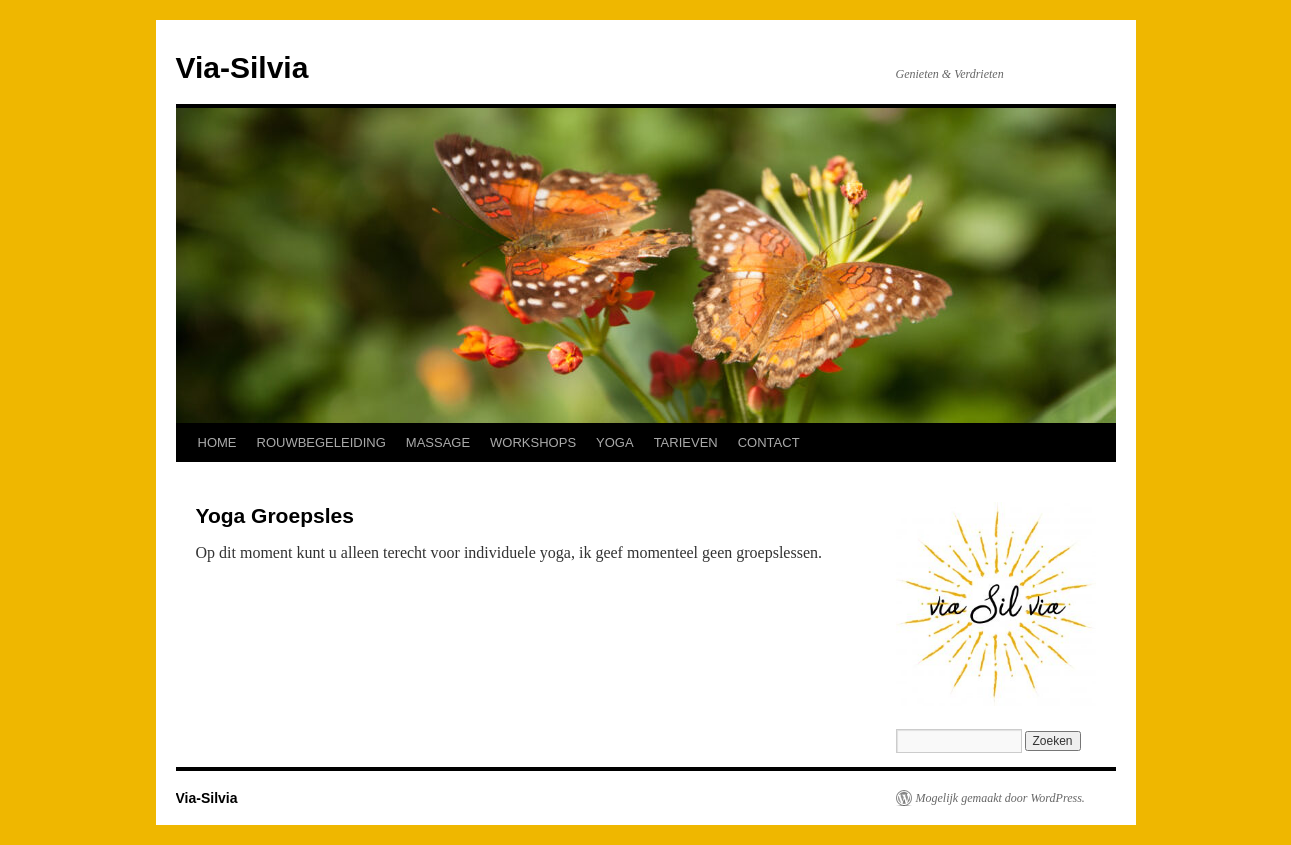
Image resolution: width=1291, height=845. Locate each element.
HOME (217, 442)
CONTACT (769, 442)
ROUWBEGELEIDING (321, 442)
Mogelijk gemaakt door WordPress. (1000, 798)
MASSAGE (438, 442)
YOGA (615, 442)
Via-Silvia (242, 67)
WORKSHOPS (533, 442)
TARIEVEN (686, 442)
